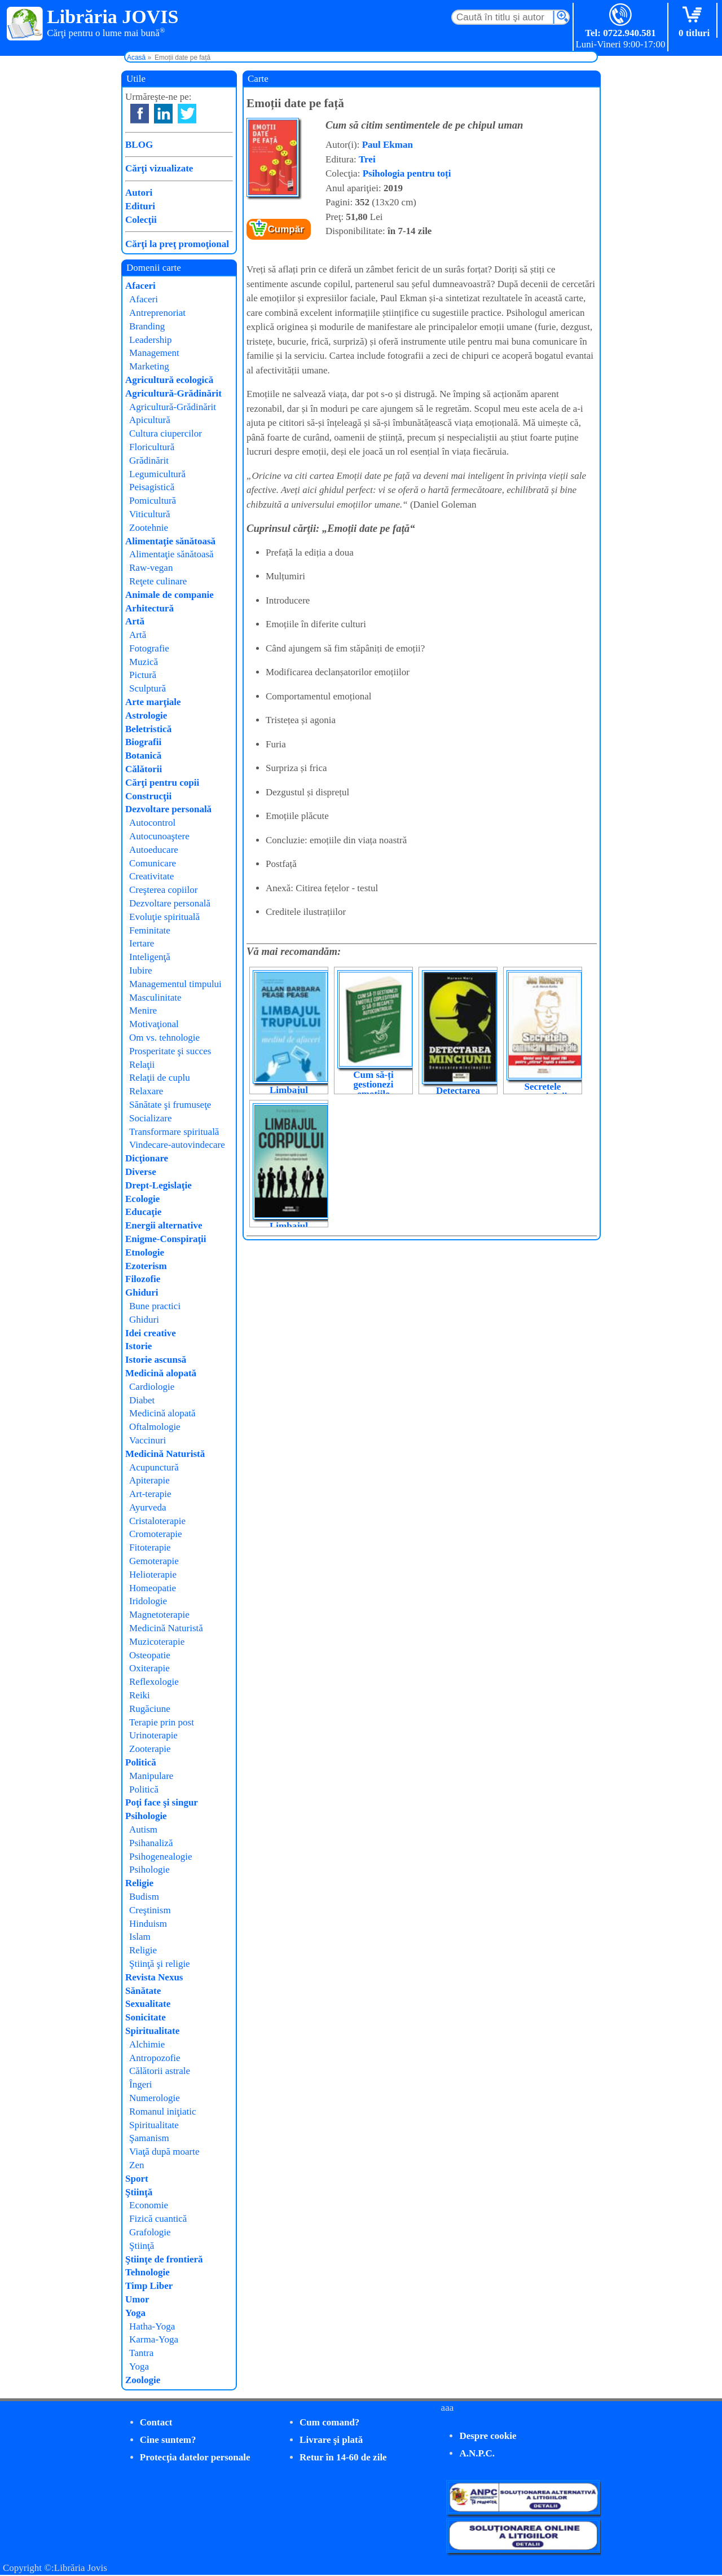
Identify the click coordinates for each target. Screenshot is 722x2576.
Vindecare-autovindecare (177, 1144)
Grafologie (150, 2232)
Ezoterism (146, 1266)
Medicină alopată (160, 1373)
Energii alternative (163, 1225)
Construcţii (148, 796)
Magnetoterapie (159, 1614)
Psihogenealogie (160, 1856)
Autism (143, 1829)
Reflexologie (154, 1681)
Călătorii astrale (159, 2071)
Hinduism (148, 1923)
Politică (140, 1762)
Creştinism (150, 1910)
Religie (139, 1883)
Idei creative (150, 1333)
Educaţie (143, 1211)
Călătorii (143, 769)
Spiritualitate (152, 2030)
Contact (156, 2422)
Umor (137, 2299)
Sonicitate (145, 2017)
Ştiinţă (138, 2192)
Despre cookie (487, 2435)
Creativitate (151, 876)
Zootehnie (148, 527)
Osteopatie (149, 1655)
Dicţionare (146, 1158)
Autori (138, 192)
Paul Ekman (387, 144)
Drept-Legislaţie (158, 1185)
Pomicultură (152, 500)
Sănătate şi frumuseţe (170, 1104)
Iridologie (148, 1601)
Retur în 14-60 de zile (343, 2457)
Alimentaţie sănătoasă (170, 541)
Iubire (140, 970)
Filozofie (142, 1279)
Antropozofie (154, 2058)
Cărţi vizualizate (159, 168)
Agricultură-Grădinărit (173, 393)
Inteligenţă (149, 957)
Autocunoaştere (159, 836)
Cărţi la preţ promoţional (177, 244)
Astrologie (146, 715)
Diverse (140, 1171)
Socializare (150, 1118)
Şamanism (149, 2138)
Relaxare (146, 1091)
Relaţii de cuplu (159, 1077)
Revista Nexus (154, 1977)
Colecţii (141, 219)
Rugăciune (149, 1708)
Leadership (150, 339)
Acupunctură (154, 1467)
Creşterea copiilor (163, 889)
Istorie (138, 1346)
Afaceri (140, 285)
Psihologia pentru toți (407, 173)
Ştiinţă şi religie (159, 1963)
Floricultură (151, 447)
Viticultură (149, 514)
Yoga (135, 2313)
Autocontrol (152, 822)
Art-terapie (150, 1494)
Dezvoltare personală (168, 809)
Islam (140, 1936)
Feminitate (149, 930)
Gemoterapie (154, 1561)
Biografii (143, 742)
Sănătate (143, 1990)
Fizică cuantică (158, 2218)
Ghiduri (142, 1292)
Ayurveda (147, 1507)
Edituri (140, 206)
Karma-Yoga (153, 2339)
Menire (143, 1010)
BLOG (139, 144)
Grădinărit (149, 460)
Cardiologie (151, 1386)
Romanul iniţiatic (162, 2111)
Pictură (142, 675)
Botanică (143, 755)
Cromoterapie (155, 1534)
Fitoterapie (150, 1547)
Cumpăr (286, 229)
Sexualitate (147, 2003)
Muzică (143, 662)
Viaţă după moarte (164, 2151)
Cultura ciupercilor (165, 433)
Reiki (139, 1695)
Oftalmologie (154, 1426)
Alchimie (147, 2044)
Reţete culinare (158, 581)
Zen (136, 2165)
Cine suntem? (168, 2439)
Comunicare (152, 863)
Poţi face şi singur (161, 1802)
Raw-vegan (151, 567)
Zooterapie (150, 1748)
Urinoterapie (153, 1735)
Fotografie (149, 648)
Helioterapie (153, 1574)
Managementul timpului (175, 984)
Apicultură (149, 420)
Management (154, 352)
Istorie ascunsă (155, 1359)
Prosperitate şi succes (170, 1051)
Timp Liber (149, 2285)
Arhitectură (149, 608)
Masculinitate (155, 997)
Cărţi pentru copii (162, 782)
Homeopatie (152, 1588)
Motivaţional (154, 1024)
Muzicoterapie (156, 1641)
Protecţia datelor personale (195, 2457)
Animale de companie (169, 594)
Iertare (141, 943)
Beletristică (148, 729)
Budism (144, 1896)
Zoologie (142, 2380)
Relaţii (142, 1064)
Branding (147, 326)
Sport (136, 2178)
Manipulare (151, 1776)
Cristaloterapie (157, 1521)
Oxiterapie (149, 1668)
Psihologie (146, 1816)
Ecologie (142, 1199)
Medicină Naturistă (165, 1453)
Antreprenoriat (157, 312)
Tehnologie (147, 2272)
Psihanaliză (151, 1843)
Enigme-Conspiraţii (165, 1239)
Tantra (141, 2353)
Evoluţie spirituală (164, 916)
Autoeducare (153, 849)
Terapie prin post (161, 1722)
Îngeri (140, 2084)
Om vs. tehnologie (164, 1037)
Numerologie (154, 2098)
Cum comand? (329, 2422)
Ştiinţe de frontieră (164, 2259)
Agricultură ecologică (169, 380)
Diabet (142, 1400)
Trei (367, 159)
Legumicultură (157, 474)
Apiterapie (149, 1480)
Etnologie (144, 1252)
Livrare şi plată (331, 2439)
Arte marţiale (153, 702)
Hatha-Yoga (152, 2326)
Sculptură (147, 688)
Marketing (149, 366)
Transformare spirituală (174, 1131)
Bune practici (154, 1306)
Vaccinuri (147, 1440)
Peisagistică (151, 487)
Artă (134, 621)
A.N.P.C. (477, 2453)
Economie (148, 2205)
